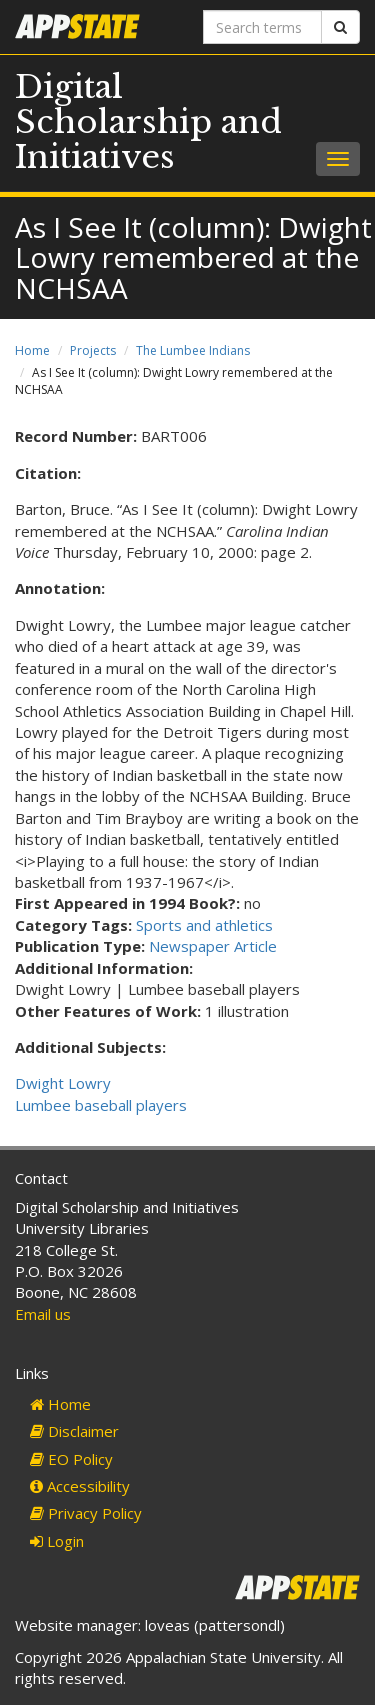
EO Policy (71, 1459)
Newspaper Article (213, 946)
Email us (43, 1314)
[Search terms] (263, 27)
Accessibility (80, 1486)
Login (57, 1541)
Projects (93, 350)
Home (32, 350)
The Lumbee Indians (193, 350)
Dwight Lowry (63, 1083)
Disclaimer (74, 1431)
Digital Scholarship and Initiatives (148, 122)
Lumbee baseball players (101, 1105)
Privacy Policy (86, 1513)
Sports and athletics (204, 925)
